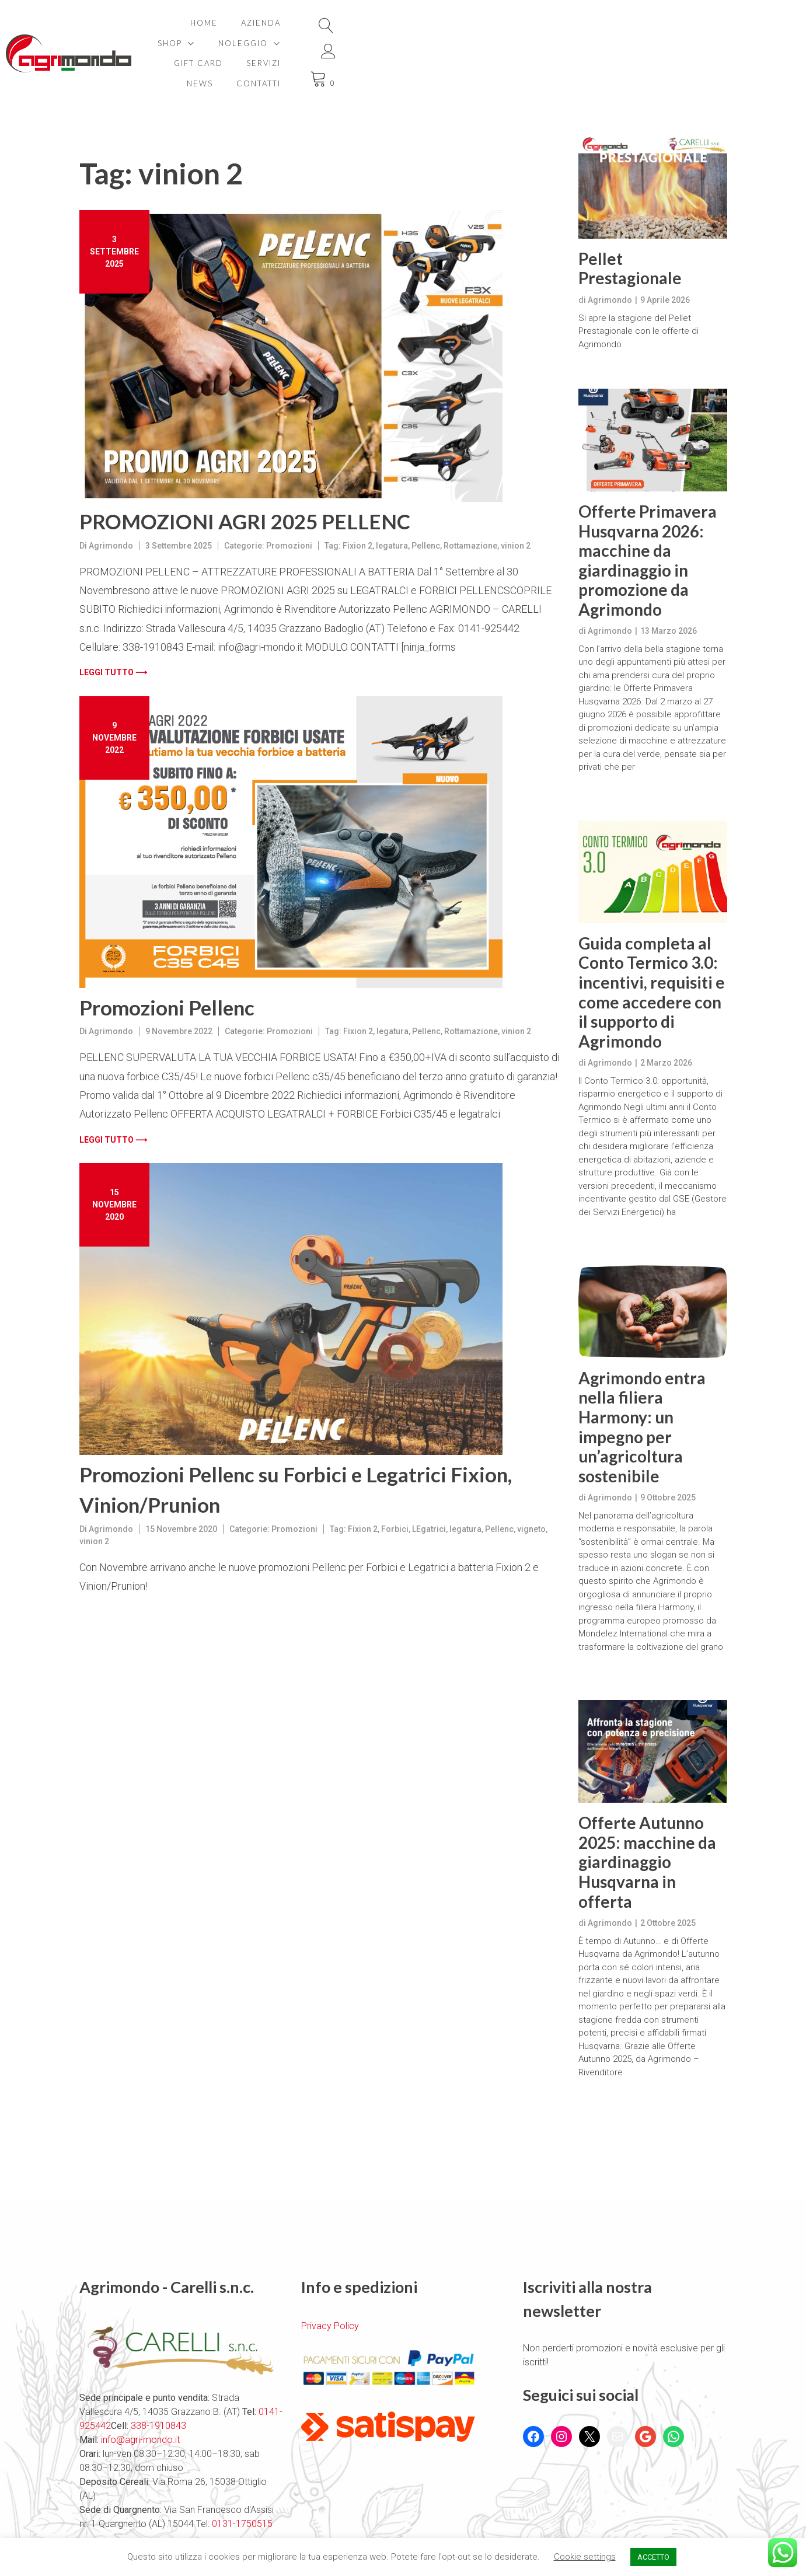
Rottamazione (470, 505)
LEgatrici (429, 1488)
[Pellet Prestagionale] (652, 147)
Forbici (395, 1488)
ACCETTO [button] (653, 2557)
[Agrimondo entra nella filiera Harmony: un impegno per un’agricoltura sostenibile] (652, 1271)
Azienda (291, 22)
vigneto (531, 1488)
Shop (346, 22)
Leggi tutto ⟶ (113, 632)
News (624, 22)
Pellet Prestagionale (630, 228)
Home (234, 22)
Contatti (615, 43)
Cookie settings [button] (585, 2556)
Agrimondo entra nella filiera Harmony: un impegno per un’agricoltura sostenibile (642, 1387)
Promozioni (289, 505)
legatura (392, 505)
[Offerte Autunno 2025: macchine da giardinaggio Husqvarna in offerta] (652, 1711)
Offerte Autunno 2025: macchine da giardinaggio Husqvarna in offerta (647, 1821)
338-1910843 (158, 2385)
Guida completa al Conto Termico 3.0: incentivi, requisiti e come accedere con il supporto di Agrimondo (651, 952)
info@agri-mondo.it (140, 2399)
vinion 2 (516, 505)
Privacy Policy (330, 2285)
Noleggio (420, 22)
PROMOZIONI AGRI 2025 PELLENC (244, 481)
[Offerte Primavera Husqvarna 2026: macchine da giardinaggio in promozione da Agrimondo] (652, 399)
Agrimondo (111, 505)
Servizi (570, 22)
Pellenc (425, 505)
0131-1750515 (241, 2483)
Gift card (505, 22)
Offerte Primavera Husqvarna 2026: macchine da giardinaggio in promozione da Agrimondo (647, 520)
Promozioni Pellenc (166, 967)
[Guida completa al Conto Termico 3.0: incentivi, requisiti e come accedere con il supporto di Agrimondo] (652, 831)
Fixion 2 (357, 505)
